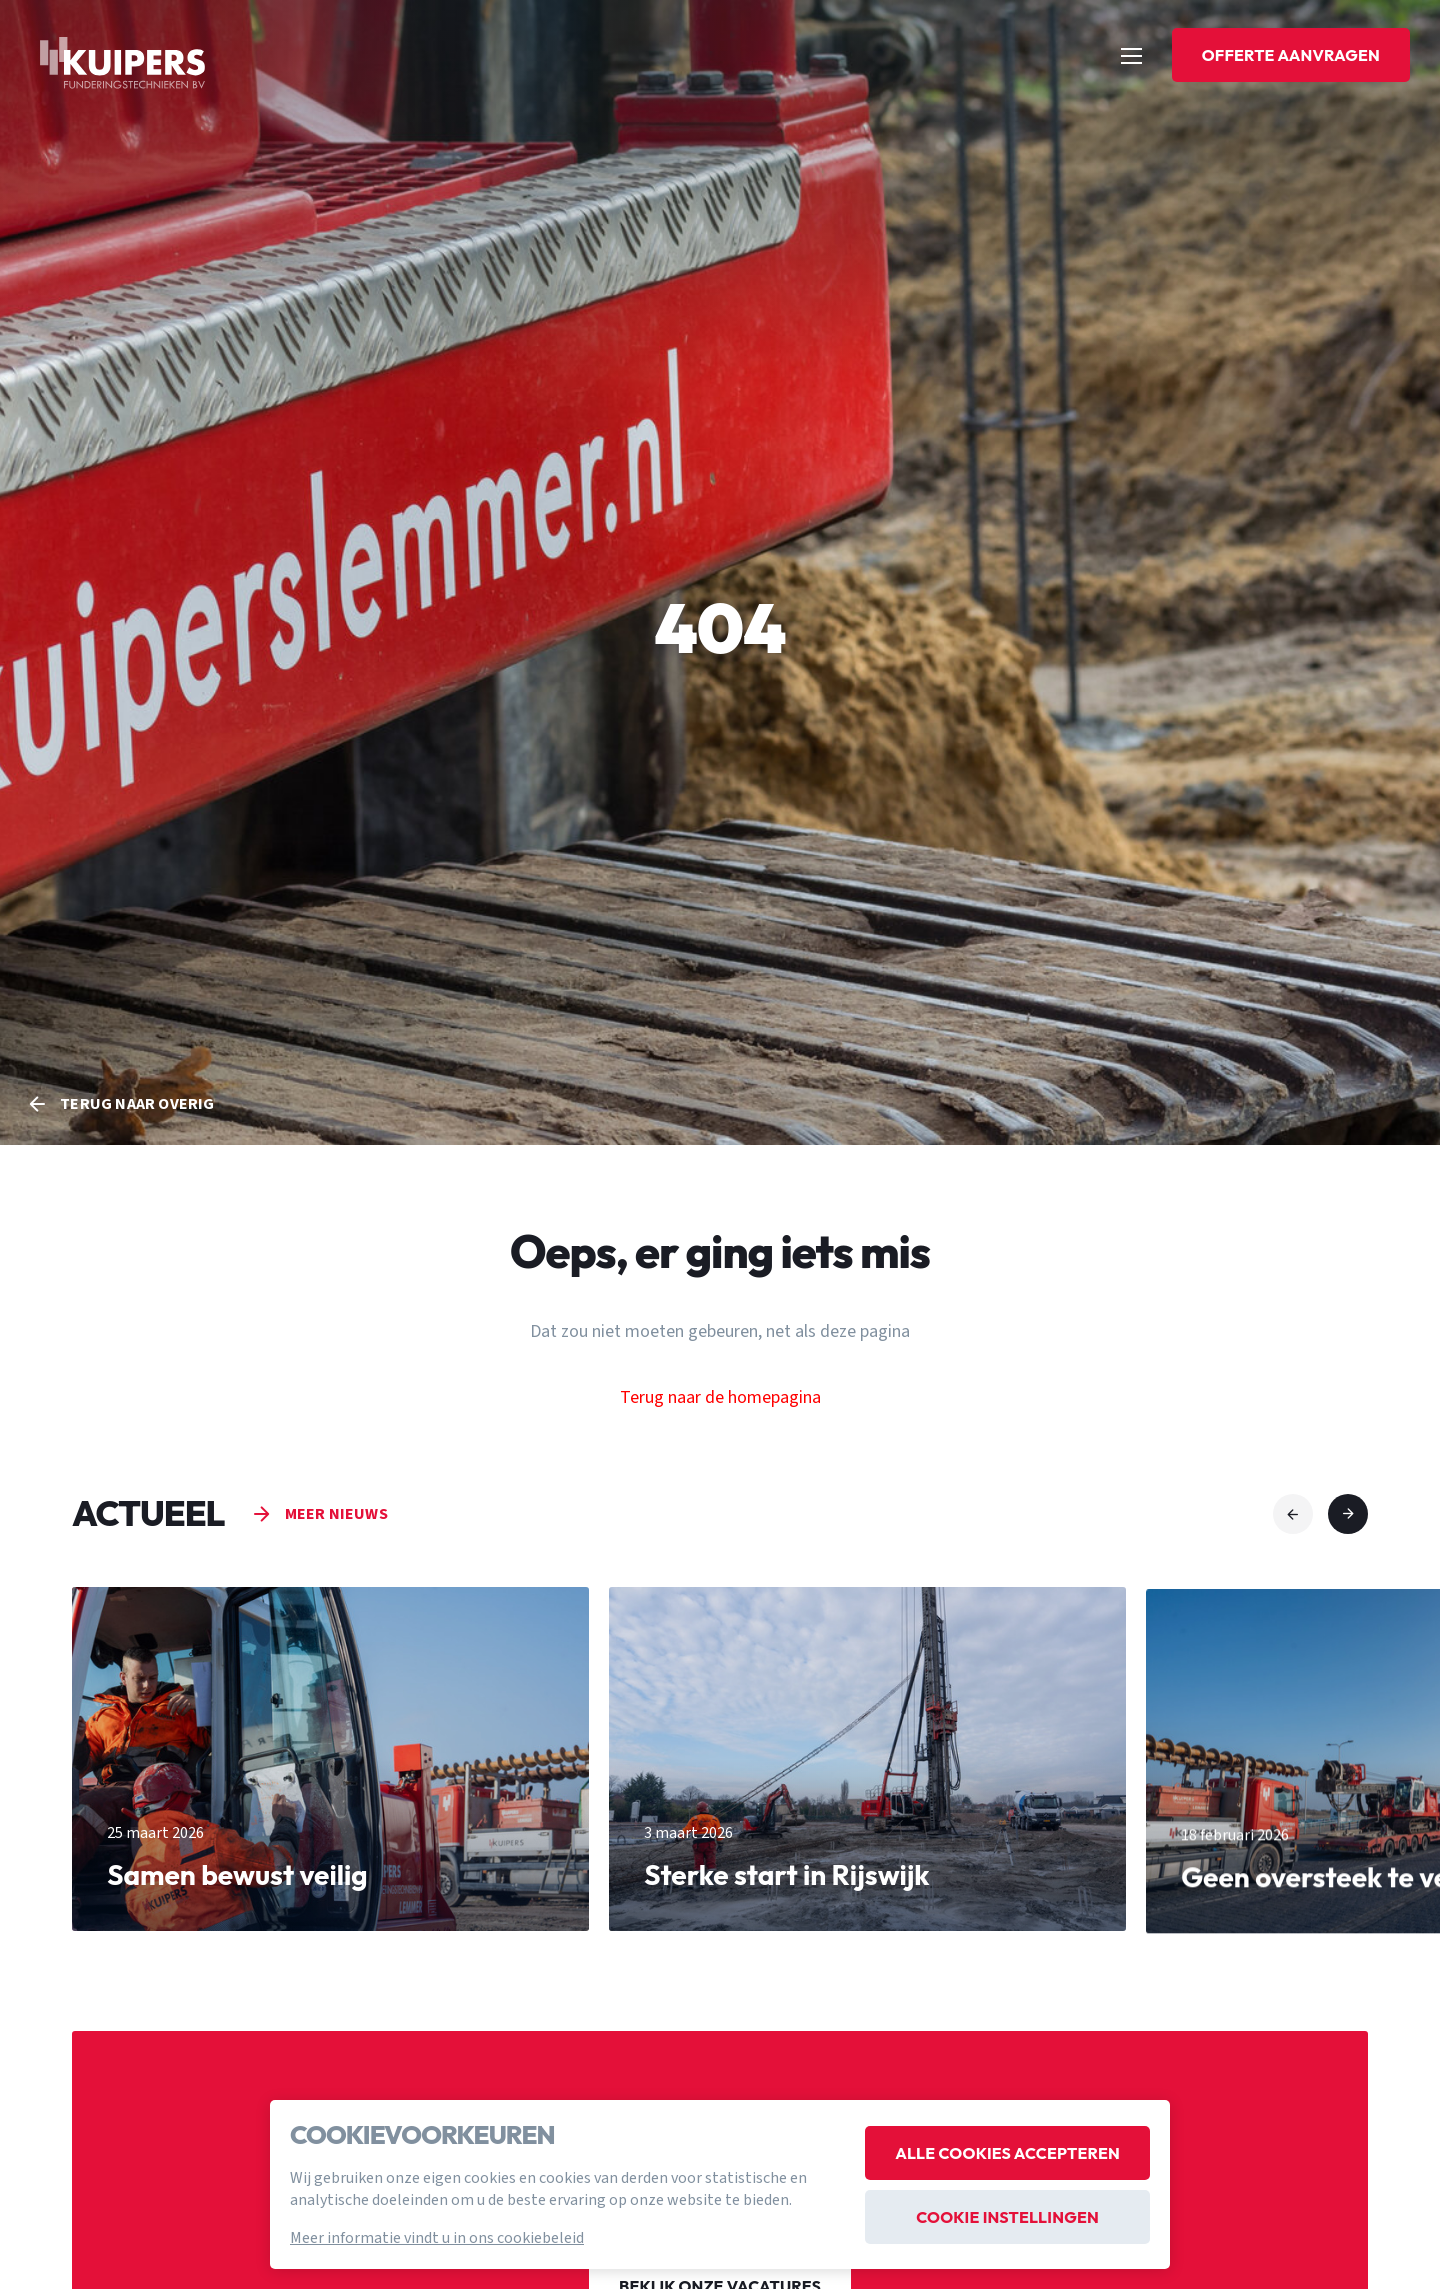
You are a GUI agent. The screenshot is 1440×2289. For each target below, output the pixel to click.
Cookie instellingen (1007, 2217)
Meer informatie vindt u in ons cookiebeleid (437, 2238)
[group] (330, 1771)
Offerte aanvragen (1291, 55)
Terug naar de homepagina (720, 1396)
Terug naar (137, 1104)
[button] (1293, 1514)
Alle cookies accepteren (1007, 2153)
